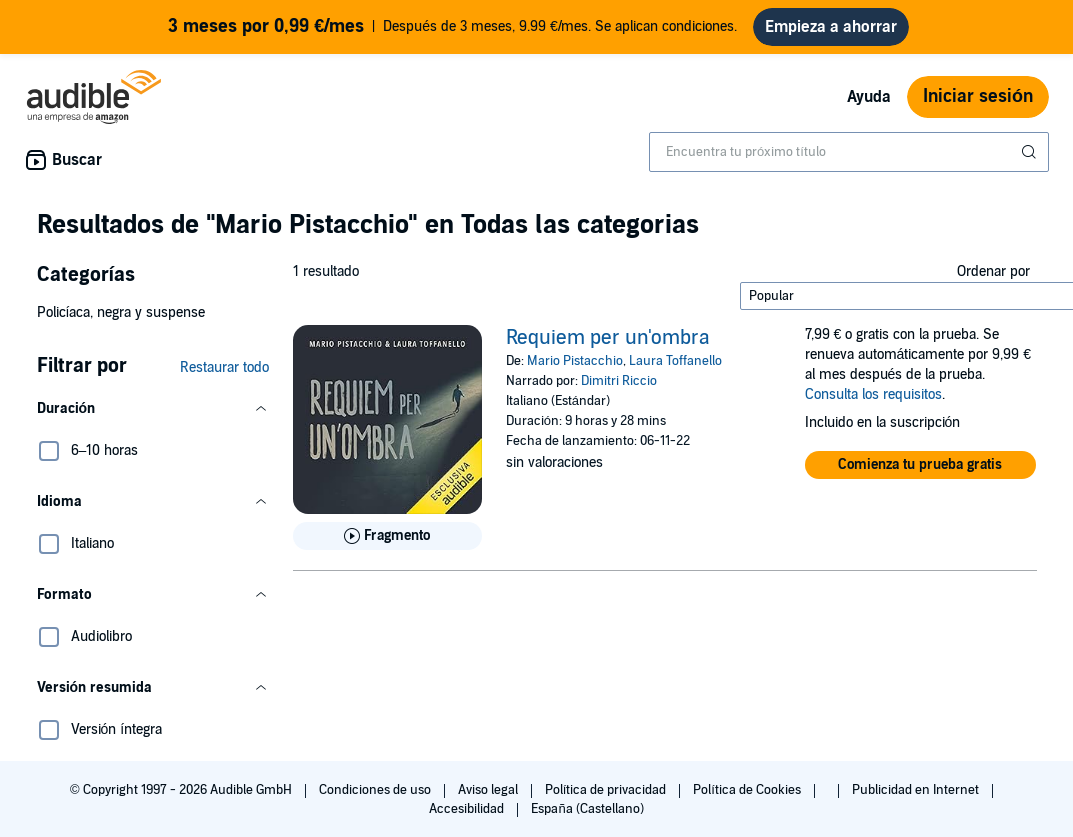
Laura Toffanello (675, 361)
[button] (153, 409)
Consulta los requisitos (873, 394)
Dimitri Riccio (619, 381)
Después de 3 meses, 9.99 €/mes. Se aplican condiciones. (452, 27)
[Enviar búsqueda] (1031, 152)
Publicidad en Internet (917, 790)
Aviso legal (489, 790)
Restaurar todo (224, 367)
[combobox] (849, 152)
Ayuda (869, 97)
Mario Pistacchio (575, 361)
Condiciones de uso (376, 790)
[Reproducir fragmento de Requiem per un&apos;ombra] (387, 536)
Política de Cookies (748, 790)
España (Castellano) (587, 809)
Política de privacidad (607, 790)
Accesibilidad (468, 809)
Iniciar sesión (978, 96)
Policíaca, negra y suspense (121, 312)
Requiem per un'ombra (608, 338)
